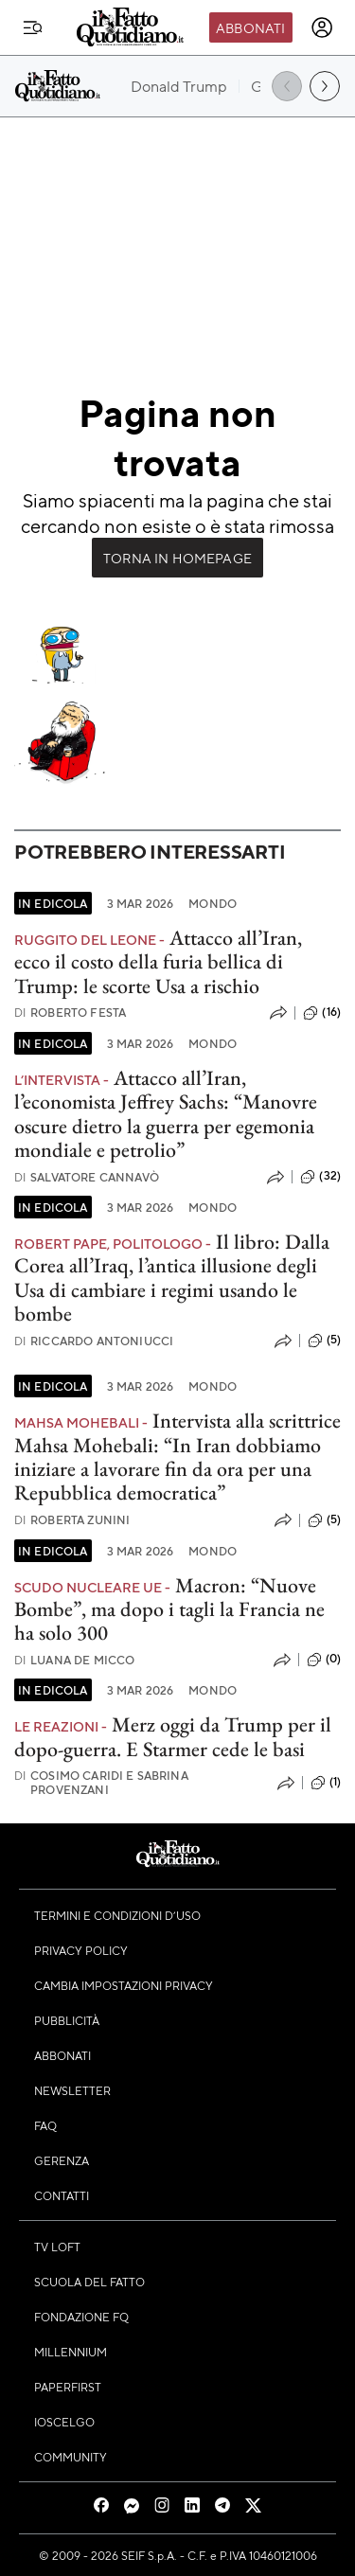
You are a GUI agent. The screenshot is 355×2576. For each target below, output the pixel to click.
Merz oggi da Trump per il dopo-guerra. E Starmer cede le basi (172, 1736)
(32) (320, 1176)
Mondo (212, 903)
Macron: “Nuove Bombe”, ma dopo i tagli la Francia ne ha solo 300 (169, 1609)
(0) (324, 1659)
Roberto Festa (70, 1012)
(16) (322, 1013)
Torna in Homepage (177, 557)
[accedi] (322, 27)
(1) (326, 1782)
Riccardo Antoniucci (93, 1341)
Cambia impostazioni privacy (123, 1985)
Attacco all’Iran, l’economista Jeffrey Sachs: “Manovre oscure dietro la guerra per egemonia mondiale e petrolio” (165, 1114)
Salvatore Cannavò (86, 1177)
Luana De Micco (74, 1660)
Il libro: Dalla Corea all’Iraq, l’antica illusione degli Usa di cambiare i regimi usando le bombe (171, 1277)
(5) (324, 1340)
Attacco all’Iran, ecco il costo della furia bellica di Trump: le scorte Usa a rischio (158, 962)
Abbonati (250, 27)
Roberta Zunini (72, 1520)
